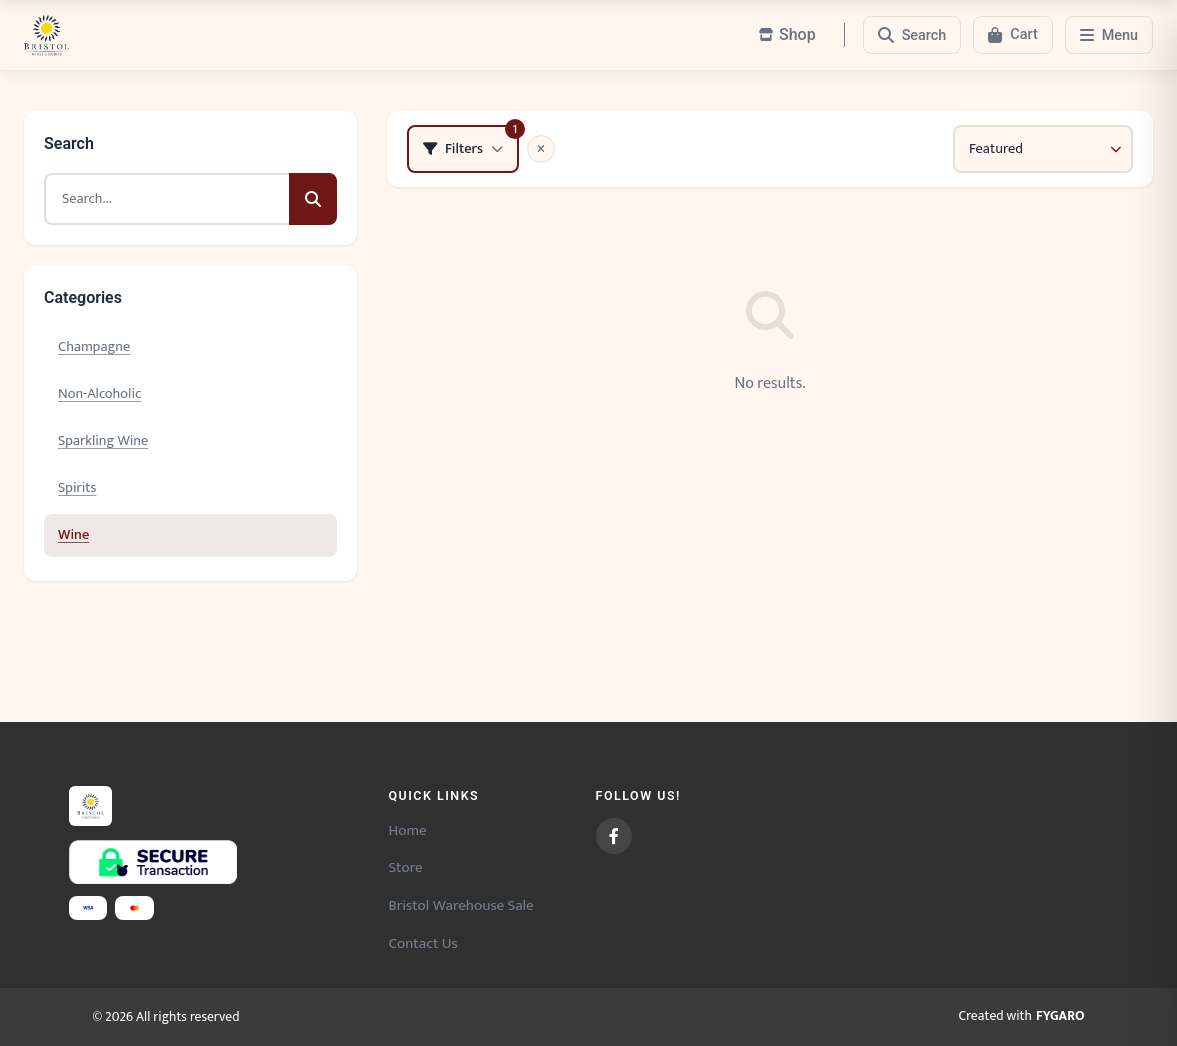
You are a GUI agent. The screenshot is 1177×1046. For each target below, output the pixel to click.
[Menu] (1109, 35)
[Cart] (1012, 35)
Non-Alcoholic (99, 394)
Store (406, 867)
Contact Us (423, 943)
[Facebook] (614, 836)
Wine (73, 535)
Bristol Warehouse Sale (461, 905)
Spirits (77, 488)
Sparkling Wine (103, 441)
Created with (1022, 1017)
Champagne (94, 347)
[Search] (912, 35)
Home (408, 830)
